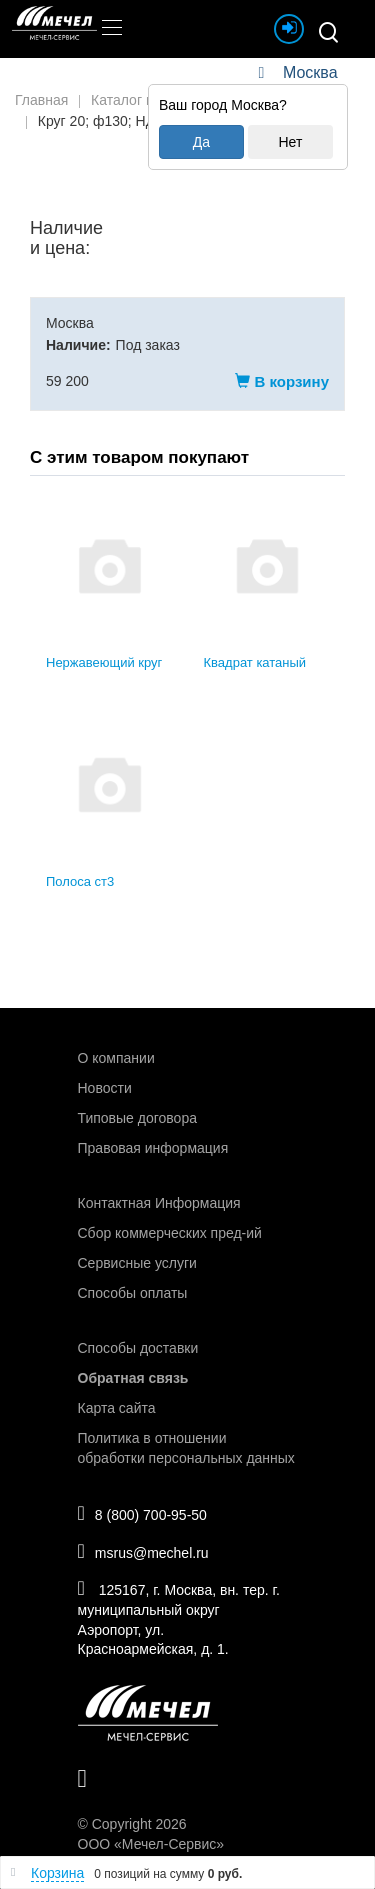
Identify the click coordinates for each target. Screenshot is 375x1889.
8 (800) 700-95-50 (142, 1513)
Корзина (57, 1873)
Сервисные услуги (137, 1263)
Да (201, 142)
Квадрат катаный (255, 662)
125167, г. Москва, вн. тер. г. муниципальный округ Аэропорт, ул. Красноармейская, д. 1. (179, 1617)
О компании (116, 1058)
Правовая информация (153, 1148)
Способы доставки (138, 1348)
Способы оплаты (133, 1293)
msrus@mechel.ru (143, 1551)
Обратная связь (133, 1378)
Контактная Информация (159, 1203)
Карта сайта (117, 1408)
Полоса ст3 (80, 881)
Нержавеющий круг (104, 662)
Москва (310, 72)
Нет (290, 142)
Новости (105, 1088)
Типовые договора (137, 1118)
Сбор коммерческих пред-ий (170, 1233)
